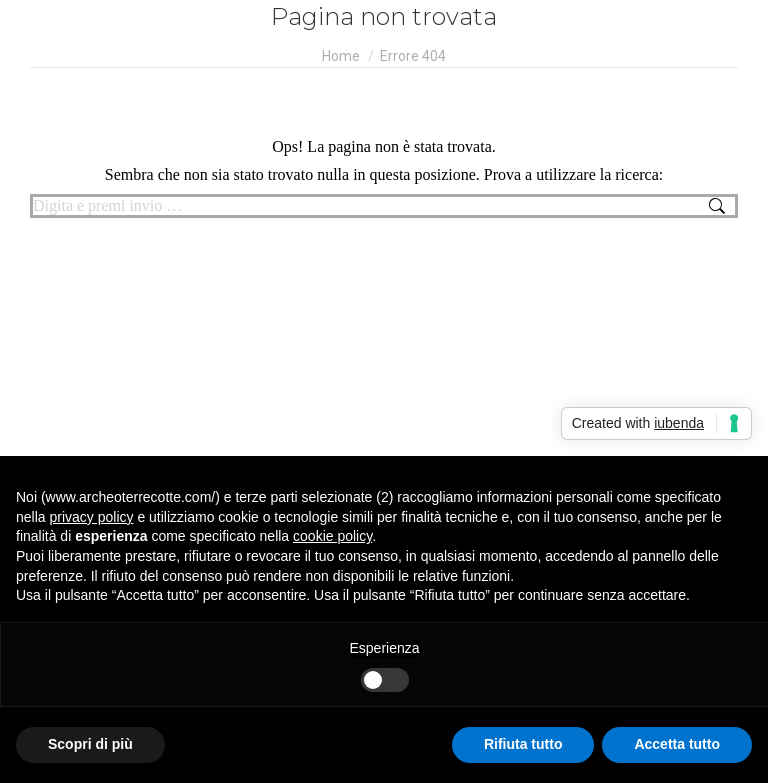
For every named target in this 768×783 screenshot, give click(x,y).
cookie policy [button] (332, 536)
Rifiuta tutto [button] (523, 744)
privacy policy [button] (91, 517)
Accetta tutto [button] (677, 744)
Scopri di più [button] (90, 744)
